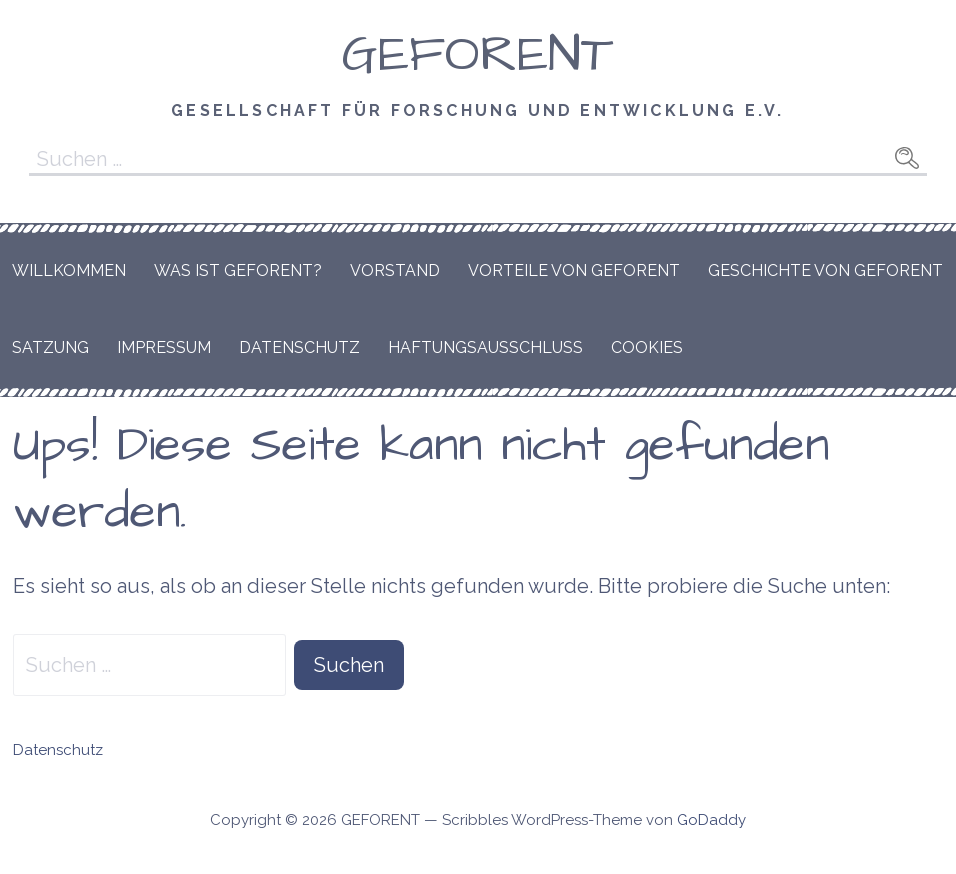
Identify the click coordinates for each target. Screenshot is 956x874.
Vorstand (395, 270)
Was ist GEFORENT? (238, 270)
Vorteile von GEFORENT (574, 270)
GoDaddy (711, 820)
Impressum (164, 347)
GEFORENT (477, 55)
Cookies (647, 347)
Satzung (50, 347)
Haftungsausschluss (485, 347)
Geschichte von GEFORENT (825, 270)
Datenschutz (299, 347)
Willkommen (69, 270)
